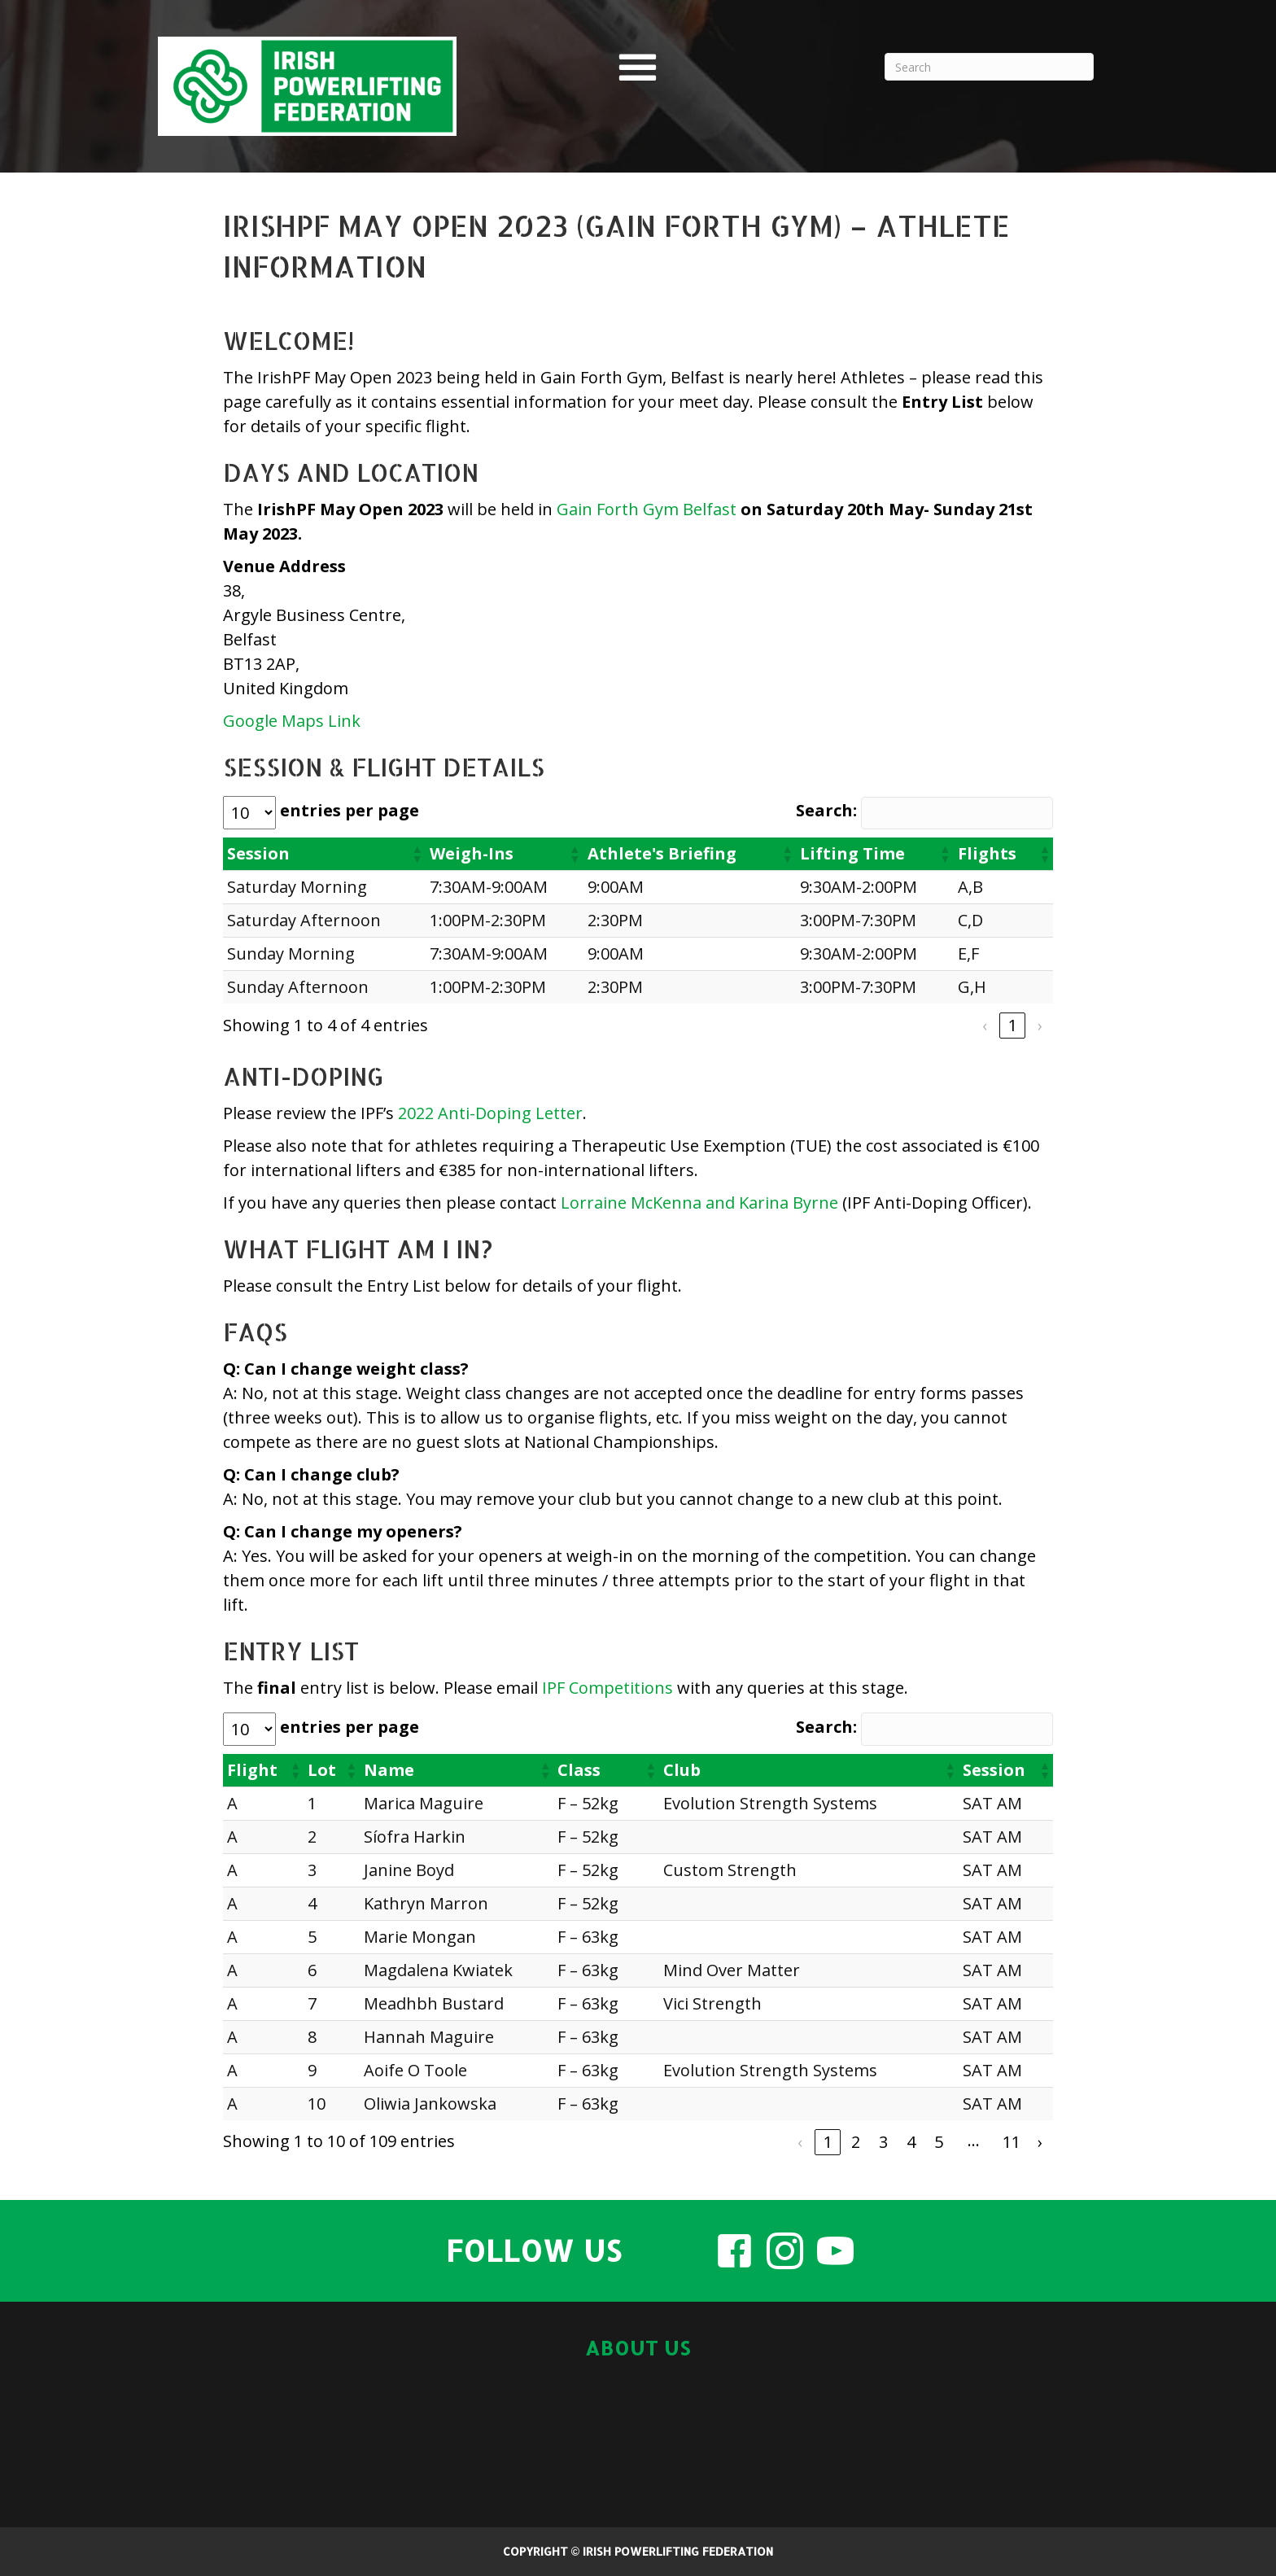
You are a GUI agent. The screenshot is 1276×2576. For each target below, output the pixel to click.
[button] (417, 854)
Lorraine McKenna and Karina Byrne (699, 1203)
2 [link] (855, 2142)
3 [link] (883, 2142)
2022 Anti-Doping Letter (490, 1113)
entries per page (349, 810)
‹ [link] (984, 1025)
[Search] (989, 67)
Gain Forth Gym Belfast (646, 509)
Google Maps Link (292, 721)
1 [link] (1012, 1025)
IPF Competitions (607, 1688)
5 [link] (938, 2142)
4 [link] (911, 2142)
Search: (826, 810)
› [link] (1040, 1025)
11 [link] (1011, 2142)
